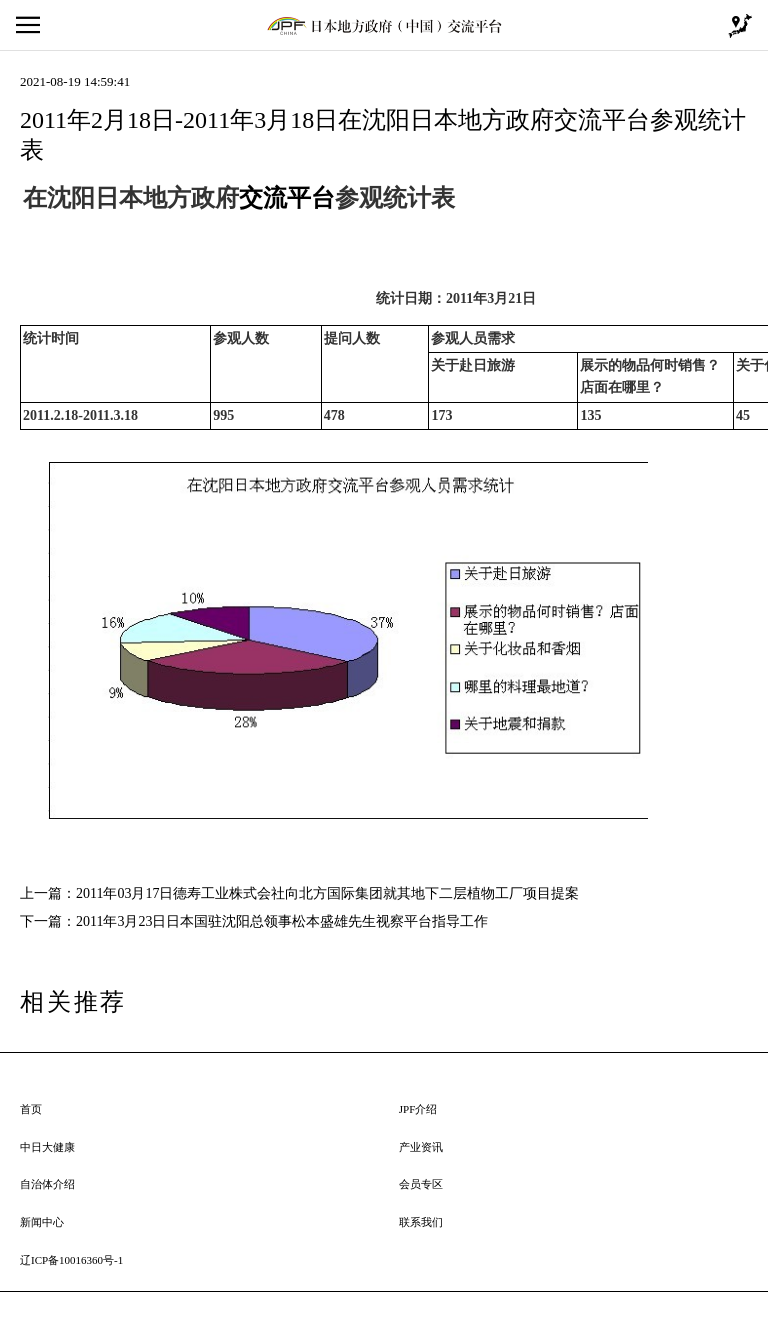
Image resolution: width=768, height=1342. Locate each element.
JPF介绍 (418, 1109)
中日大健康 (47, 1147)
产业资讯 (421, 1147)
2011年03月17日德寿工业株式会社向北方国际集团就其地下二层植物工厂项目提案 (327, 893)
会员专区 (421, 1184)
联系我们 (421, 1222)
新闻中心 (42, 1222)
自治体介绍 (47, 1184)
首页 (31, 1109)
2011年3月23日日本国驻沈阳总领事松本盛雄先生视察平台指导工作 (282, 921)
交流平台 (287, 198)
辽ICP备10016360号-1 (71, 1260)
